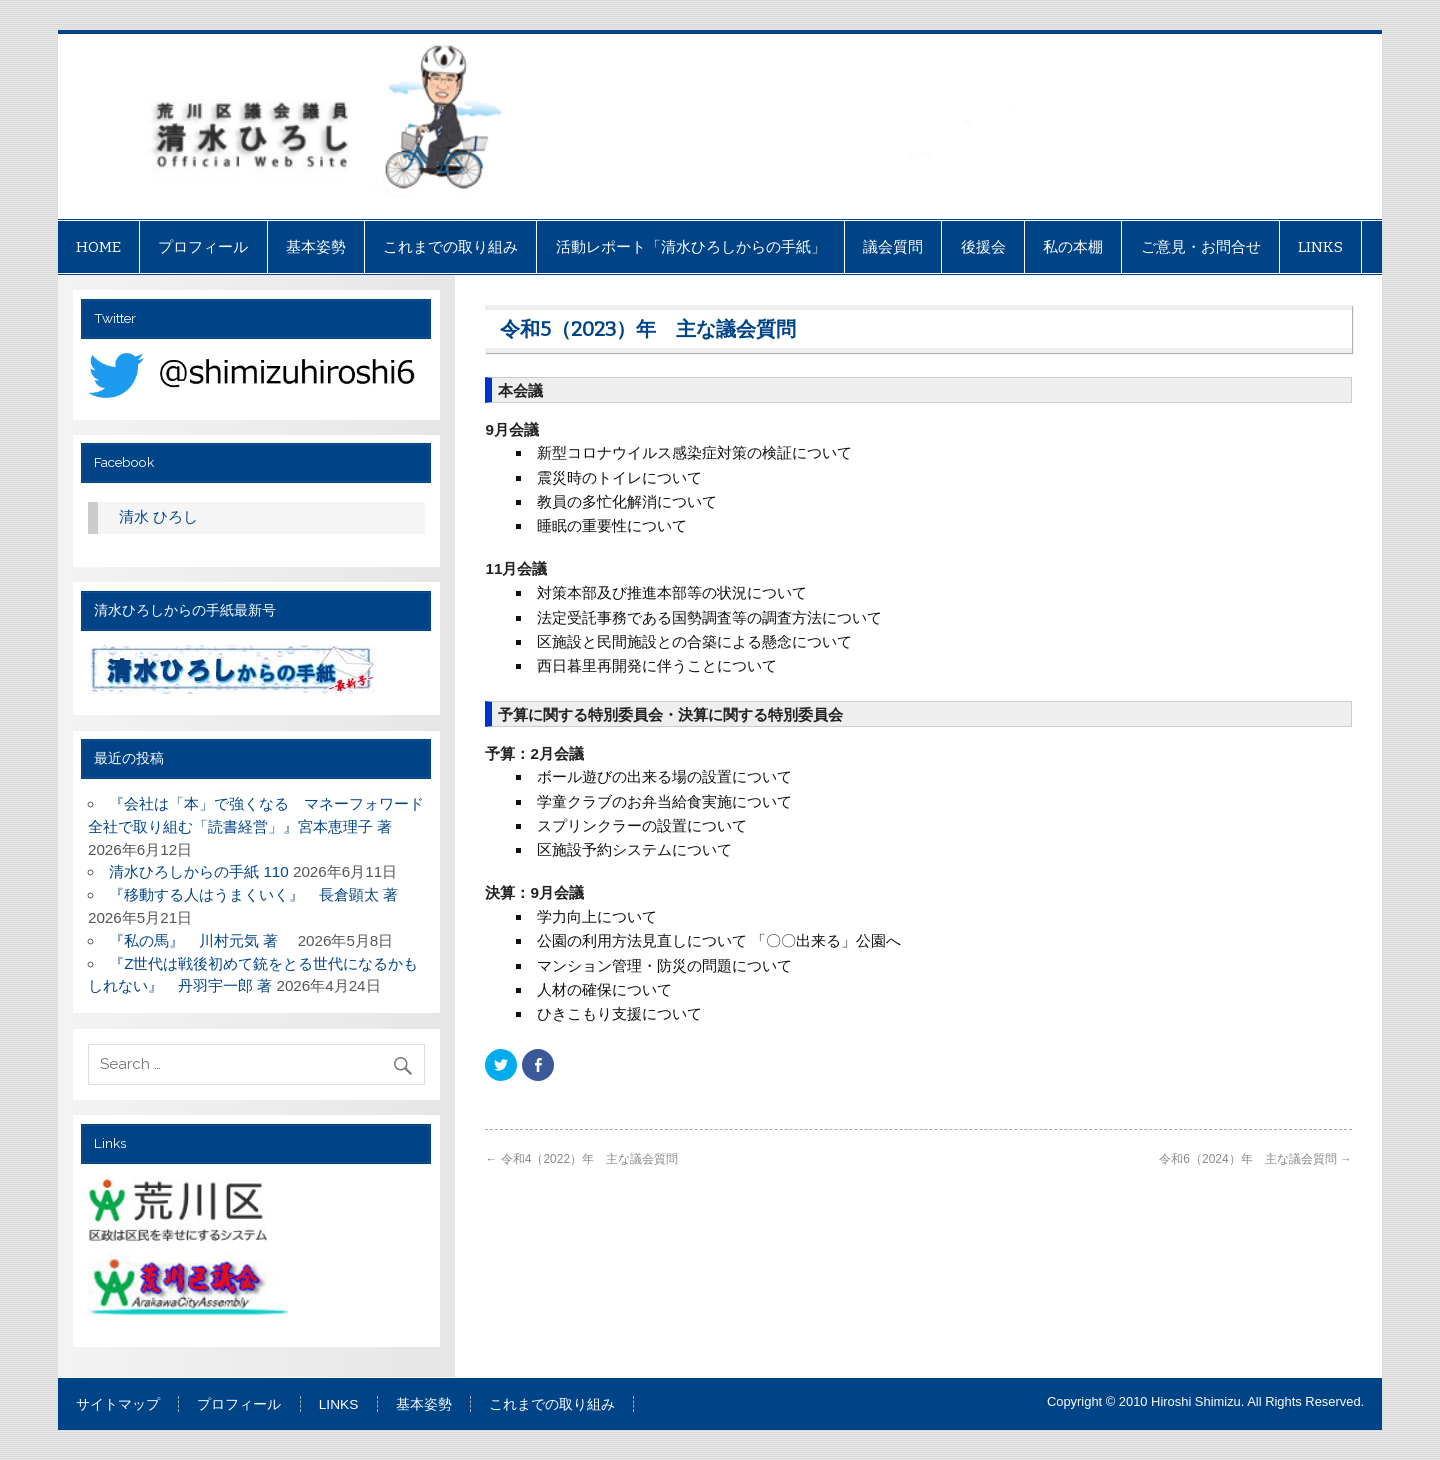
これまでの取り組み (450, 247)
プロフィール (203, 247)
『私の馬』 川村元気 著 (201, 940)
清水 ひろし (158, 516)
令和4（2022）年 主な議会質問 (581, 1159)
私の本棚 (1073, 247)
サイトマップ (118, 1405)
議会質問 (893, 247)
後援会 (983, 247)
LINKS (1320, 247)
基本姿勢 (316, 247)
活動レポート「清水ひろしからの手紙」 (691, 247)
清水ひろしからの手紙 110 (199, 871)
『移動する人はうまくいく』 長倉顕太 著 (261, 894)
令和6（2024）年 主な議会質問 (1255, 1159)
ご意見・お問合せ (1201, 247)
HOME (98, 247)
